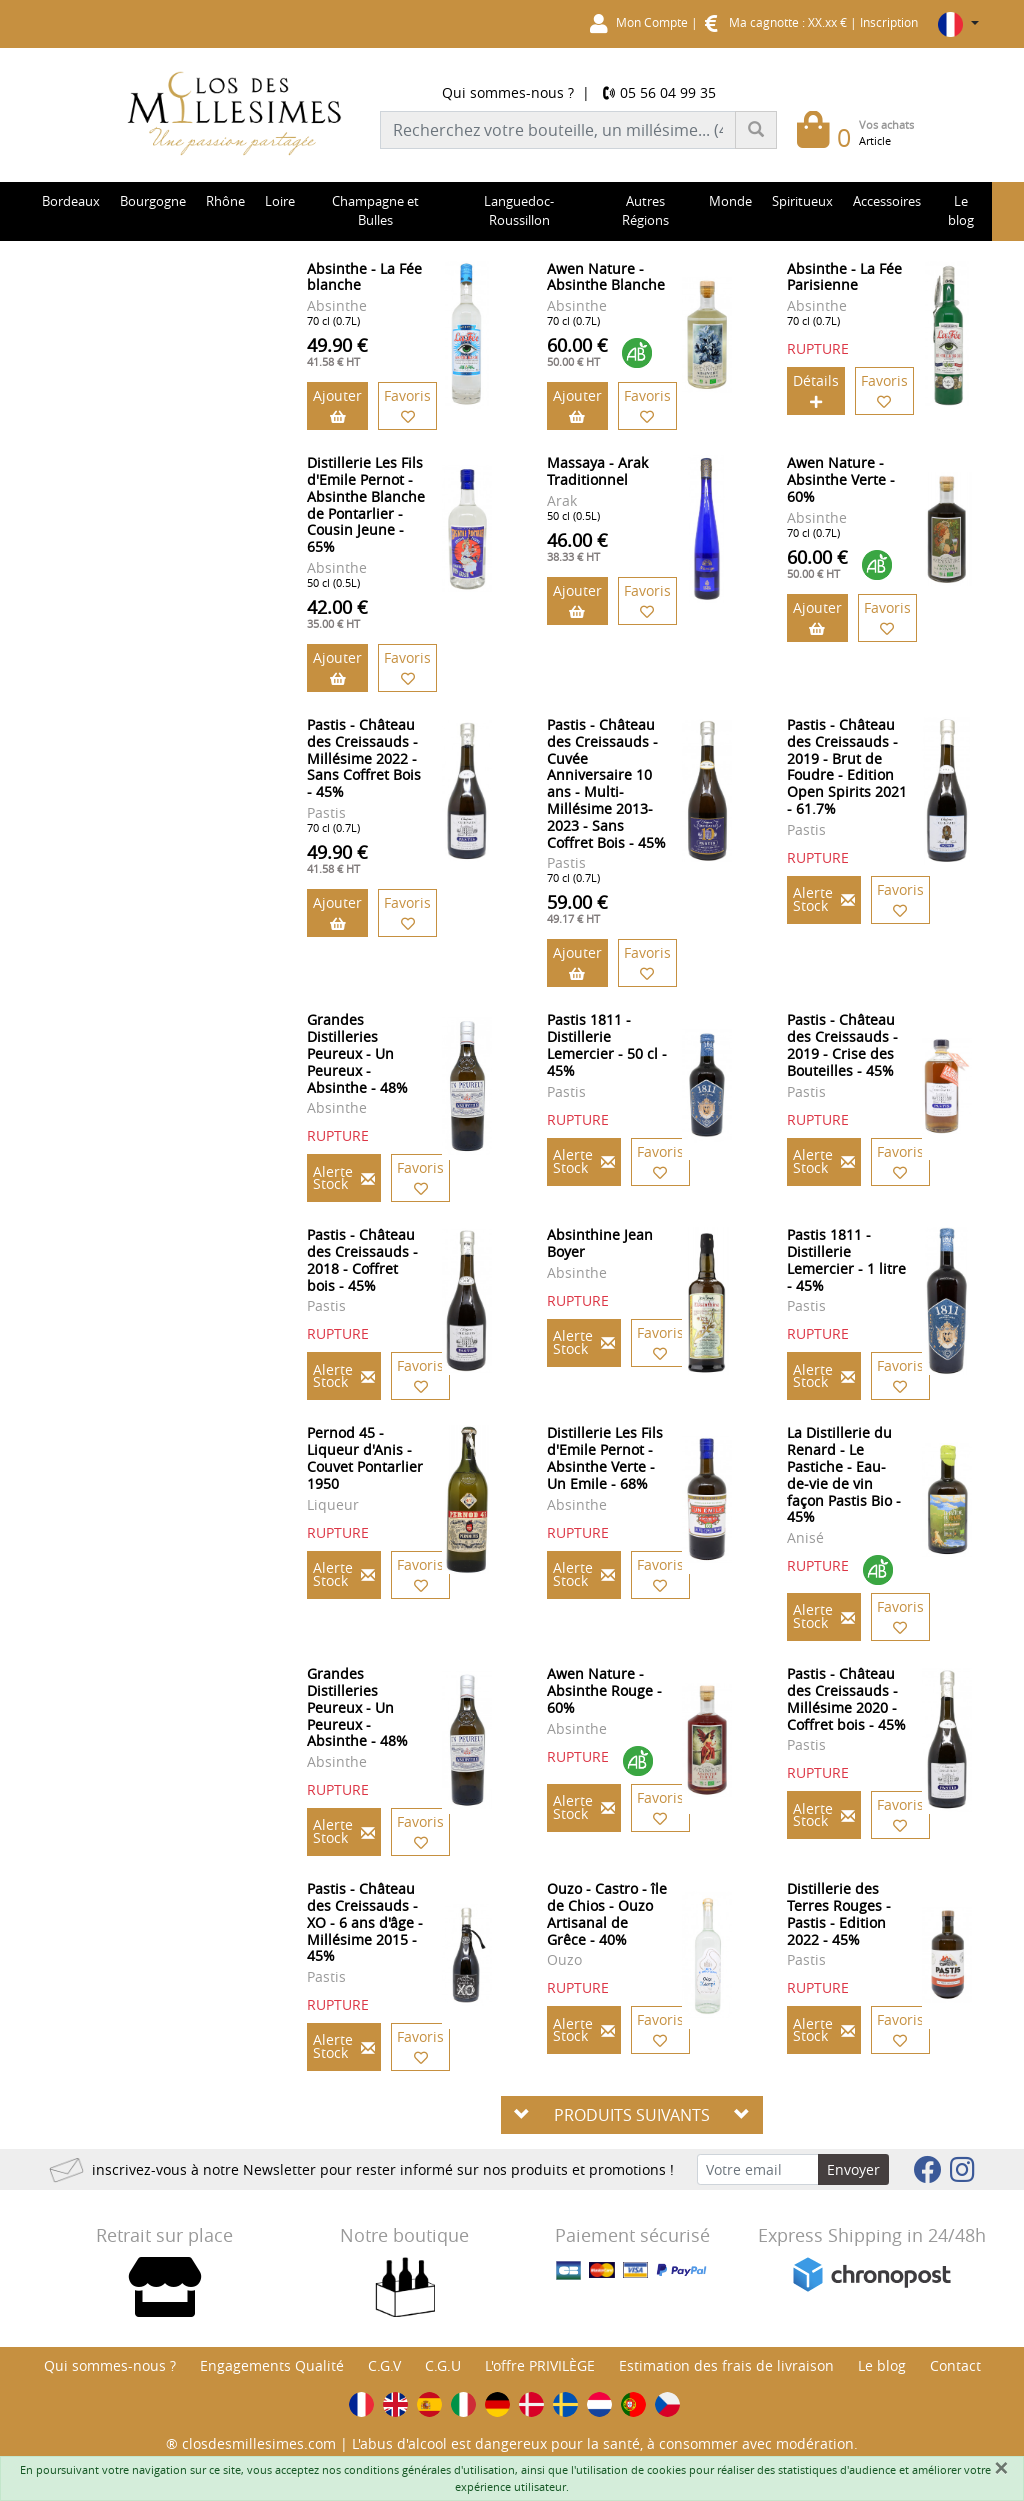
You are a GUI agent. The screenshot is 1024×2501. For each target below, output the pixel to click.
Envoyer (853, 2169)
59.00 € (577, 908)
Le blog (882, 2365)
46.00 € (577, 546)
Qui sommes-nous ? (508, 92)
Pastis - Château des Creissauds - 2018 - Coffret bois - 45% (362, 1259)
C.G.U (443, 2365)
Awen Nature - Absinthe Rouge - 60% (604, 1690)
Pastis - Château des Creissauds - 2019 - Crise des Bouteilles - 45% (842, 1044)
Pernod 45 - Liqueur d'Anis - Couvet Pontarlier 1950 (365, 1457)
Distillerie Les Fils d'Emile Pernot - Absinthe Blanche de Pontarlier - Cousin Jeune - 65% (366, 504)
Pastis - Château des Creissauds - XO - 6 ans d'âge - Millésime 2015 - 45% (365, 1922)
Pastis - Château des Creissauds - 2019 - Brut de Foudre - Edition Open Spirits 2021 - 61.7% (847, 766)
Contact (955, 2365)
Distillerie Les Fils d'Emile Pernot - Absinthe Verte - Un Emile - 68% (605, 1457)
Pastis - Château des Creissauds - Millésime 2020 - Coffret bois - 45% (846, 1698)
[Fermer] (1001, 2468)
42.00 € (337, 613)
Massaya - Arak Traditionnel (597, 471)
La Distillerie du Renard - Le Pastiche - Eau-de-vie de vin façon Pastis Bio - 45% (844, 1474)
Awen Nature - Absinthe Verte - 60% (841, 479)
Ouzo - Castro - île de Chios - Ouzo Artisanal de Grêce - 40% (607, 1913)
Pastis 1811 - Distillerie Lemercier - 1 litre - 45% (846, 1259)
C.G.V (384, 2365)
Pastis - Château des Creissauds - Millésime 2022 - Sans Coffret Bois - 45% (364, 758)
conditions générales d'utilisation (429, 2469)
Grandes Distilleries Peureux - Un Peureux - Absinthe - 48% (357, 1053)
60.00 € (577, 351)
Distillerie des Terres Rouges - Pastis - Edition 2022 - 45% (839, 1913)
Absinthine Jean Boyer (600, 1243)
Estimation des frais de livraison (726, 2365)
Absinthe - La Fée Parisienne (844, 277)
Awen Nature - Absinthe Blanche (606, 277)
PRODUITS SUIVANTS (632, 2115)
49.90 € (337, 351)
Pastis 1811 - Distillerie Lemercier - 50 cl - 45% (607, 1044)
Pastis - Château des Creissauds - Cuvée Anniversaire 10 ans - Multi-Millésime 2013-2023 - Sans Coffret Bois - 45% (606, 783)
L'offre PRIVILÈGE (540, 2365)
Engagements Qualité (272, 2365)
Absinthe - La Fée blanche (364, 277)
